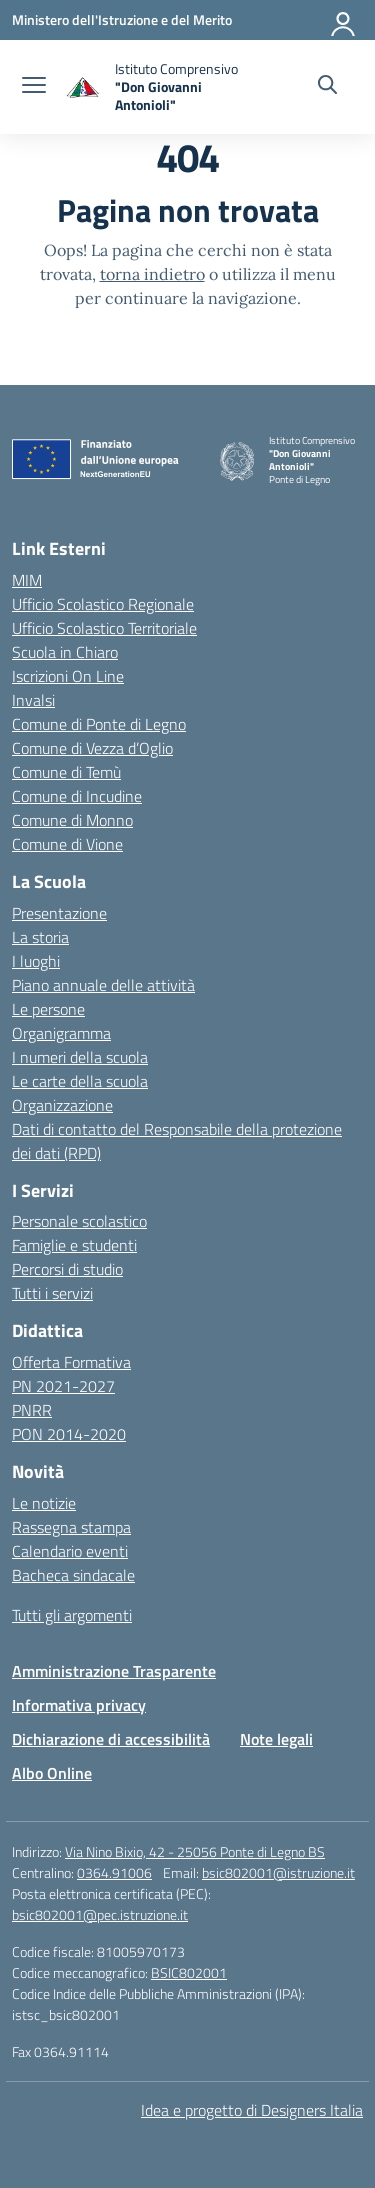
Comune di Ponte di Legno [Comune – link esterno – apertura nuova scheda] (99, 724)
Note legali (276, 1739)
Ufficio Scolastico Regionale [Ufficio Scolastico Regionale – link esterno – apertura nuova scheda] (103, 604)
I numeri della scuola (80, 1057)
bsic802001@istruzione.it (278, 1872)
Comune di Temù (66, 772)
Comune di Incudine (77, 796)
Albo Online (52, 1773)
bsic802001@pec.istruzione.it (100, 1914)
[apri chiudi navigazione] (34, 87)
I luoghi (36, 961)
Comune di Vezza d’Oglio (92, 748)
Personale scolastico (79, 1221)
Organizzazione (62, 1105)
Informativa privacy (79, 1705)
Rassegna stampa (71, 1527)
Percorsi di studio (67, 1269)
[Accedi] (344, 20)
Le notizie (44, 1503)
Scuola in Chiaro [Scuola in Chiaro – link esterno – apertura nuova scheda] (65, 652)
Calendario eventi (70, 1551)
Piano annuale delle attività (103, 985)
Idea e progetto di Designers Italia (252, 2110)
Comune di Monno (72, 820)
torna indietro (152, 274)
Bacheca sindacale (73, 1575)
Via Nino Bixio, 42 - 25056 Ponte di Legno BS (195, 1851)
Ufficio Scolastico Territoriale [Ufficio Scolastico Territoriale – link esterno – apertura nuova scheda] (104, 628)
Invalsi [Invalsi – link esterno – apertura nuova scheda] (33, 700)
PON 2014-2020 (69, 1434)
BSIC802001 (189, 1972)
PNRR (32, 1410)
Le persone (48, 1009)
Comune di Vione (67, 844)
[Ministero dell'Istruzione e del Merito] (122, 19)
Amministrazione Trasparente (114, 1671)
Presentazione (59, 913)
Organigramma (61, 1033)
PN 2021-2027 (63, 1386)
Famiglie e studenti (74, 1245)
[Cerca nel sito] (327, 87)
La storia (40, 937)
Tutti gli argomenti (72, 1615)
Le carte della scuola (80, 1081)
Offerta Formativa (71, 1362)
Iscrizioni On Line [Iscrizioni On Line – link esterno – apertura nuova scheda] (68, 676)
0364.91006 (114, 1872)
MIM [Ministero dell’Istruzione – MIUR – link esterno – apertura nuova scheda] (27, 580)
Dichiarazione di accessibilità (111, 1739)
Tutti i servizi (52, 1293)
